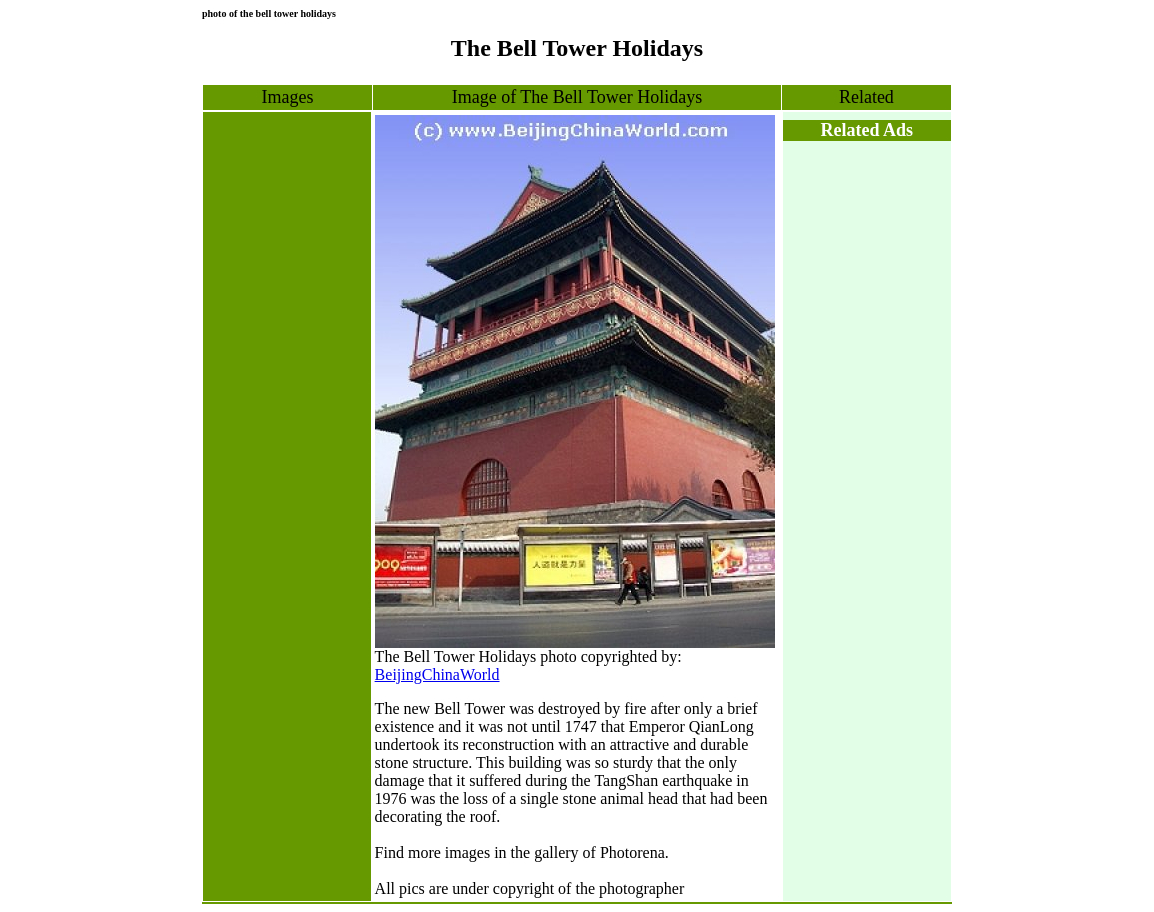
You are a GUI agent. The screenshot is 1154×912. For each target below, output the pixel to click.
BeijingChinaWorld (437, 674)
